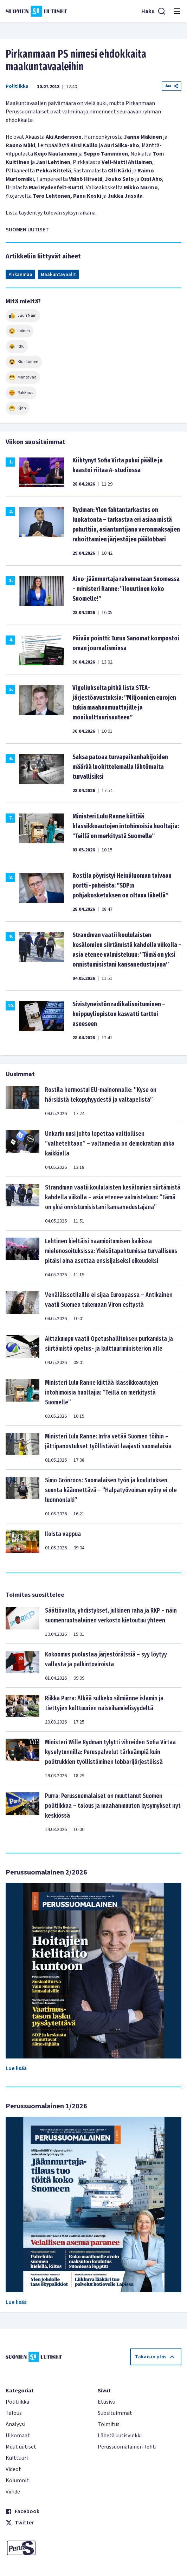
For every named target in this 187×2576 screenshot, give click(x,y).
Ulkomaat (18, 2435)
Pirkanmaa (20, 274)
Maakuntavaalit (58, 274)
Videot (13, 2469)
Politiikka (17, 86)
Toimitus (109, 2424)
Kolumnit (17, 2480)
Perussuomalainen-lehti (127, 2447)
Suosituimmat (115, 2413)
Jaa (171, 86)
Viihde (13, 2492)
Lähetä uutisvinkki (120, 2435)
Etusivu (106, 2402)
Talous (14, 2413)
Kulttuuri (17, 2458)
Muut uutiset (21, 2447)
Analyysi (15, 2424)
